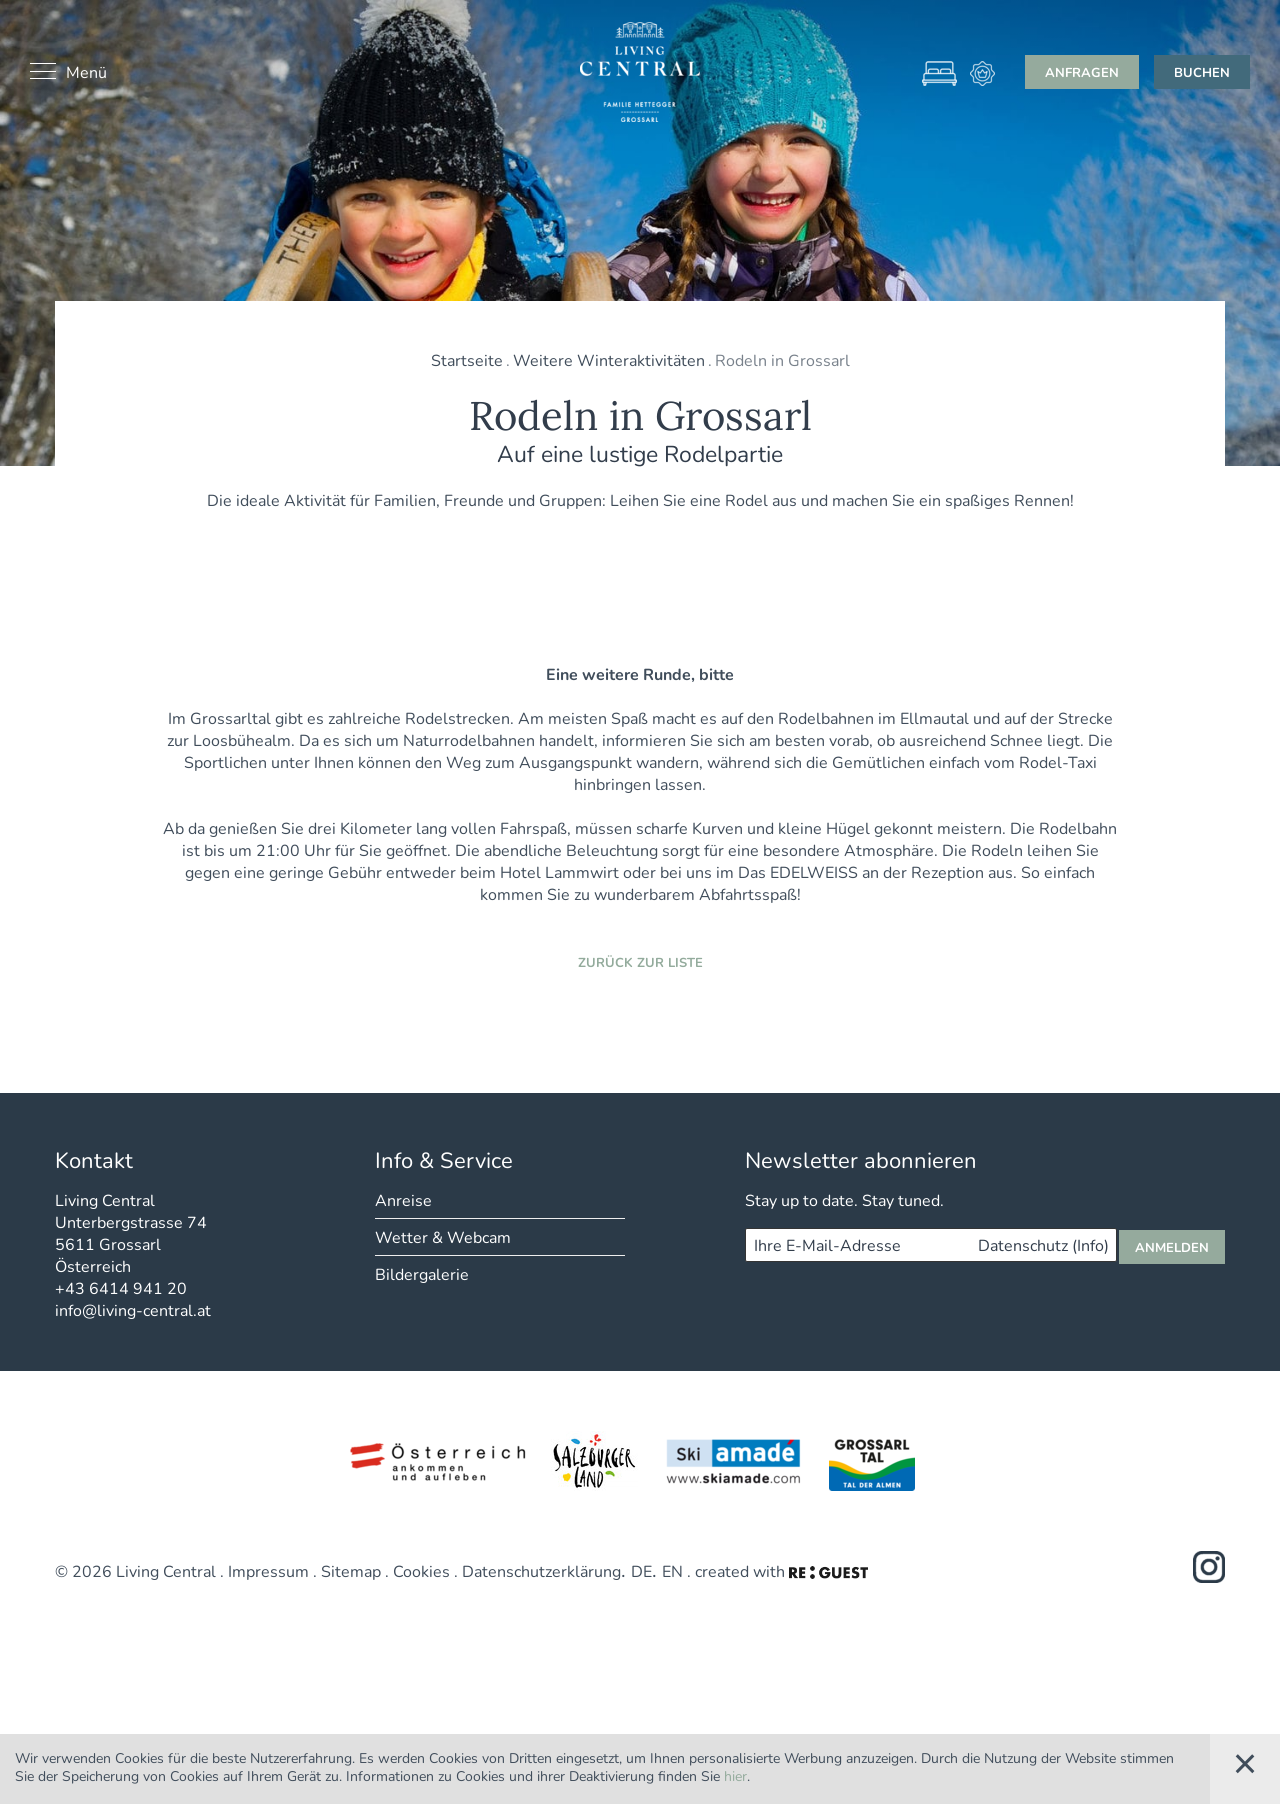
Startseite (467, 359)
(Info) (1090, 1432)
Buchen (1202, 72)
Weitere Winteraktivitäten (609, 359)
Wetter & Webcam (443, 1424)
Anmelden (1172, 1435)
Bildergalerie (422, 1461)
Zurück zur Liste (640, 1150)
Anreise (403, 1387)
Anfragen (1082, 72)
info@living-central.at (133, 1497)
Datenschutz (1043, 1433)
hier (735, 1775)
